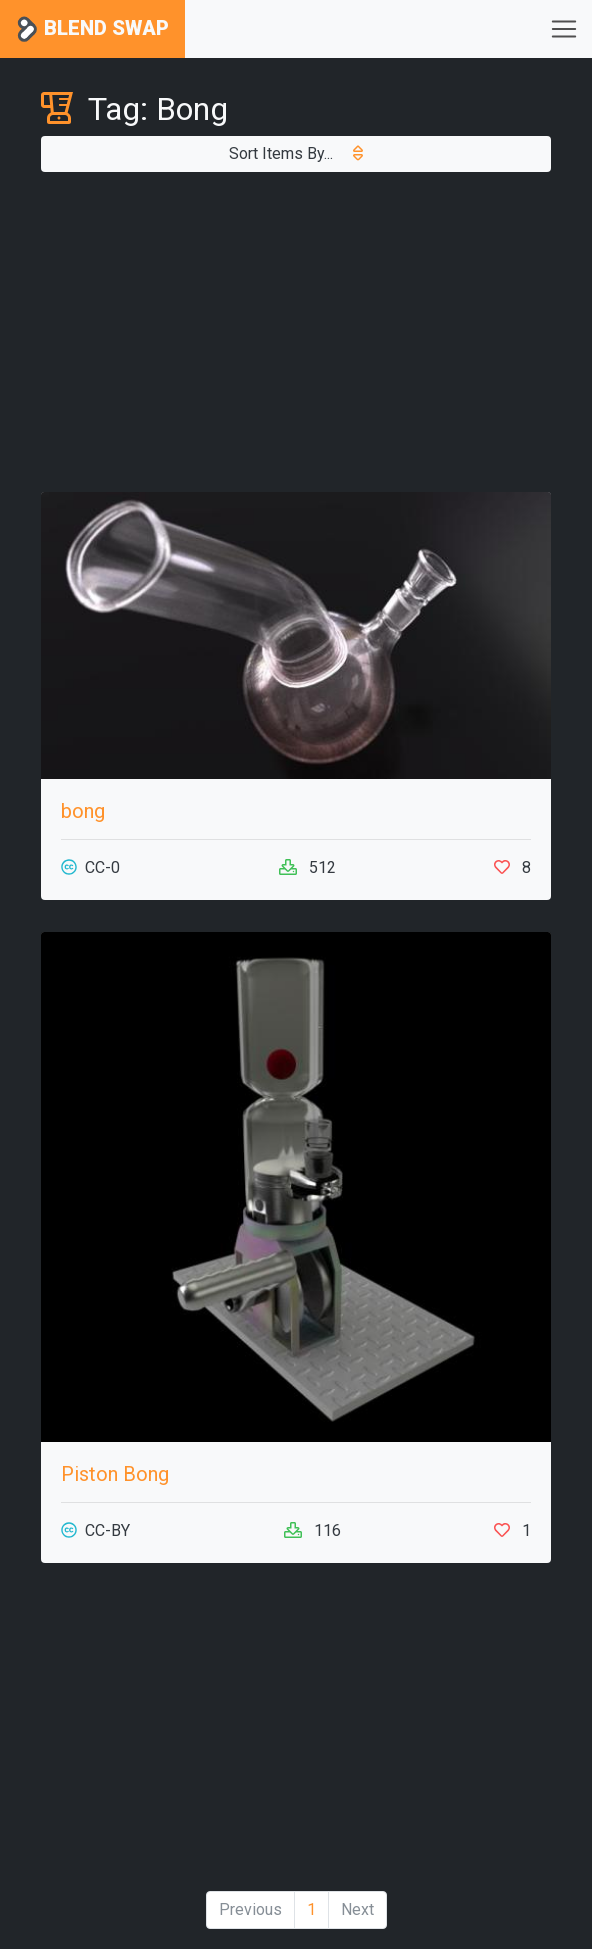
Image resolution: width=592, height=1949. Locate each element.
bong (83, 811)
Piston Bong (115, 1474)
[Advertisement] (296, 332)
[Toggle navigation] (564, 29)
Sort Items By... (296, 153)
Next (357, 1909)
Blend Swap (92, 29)
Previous (250, 1909)
